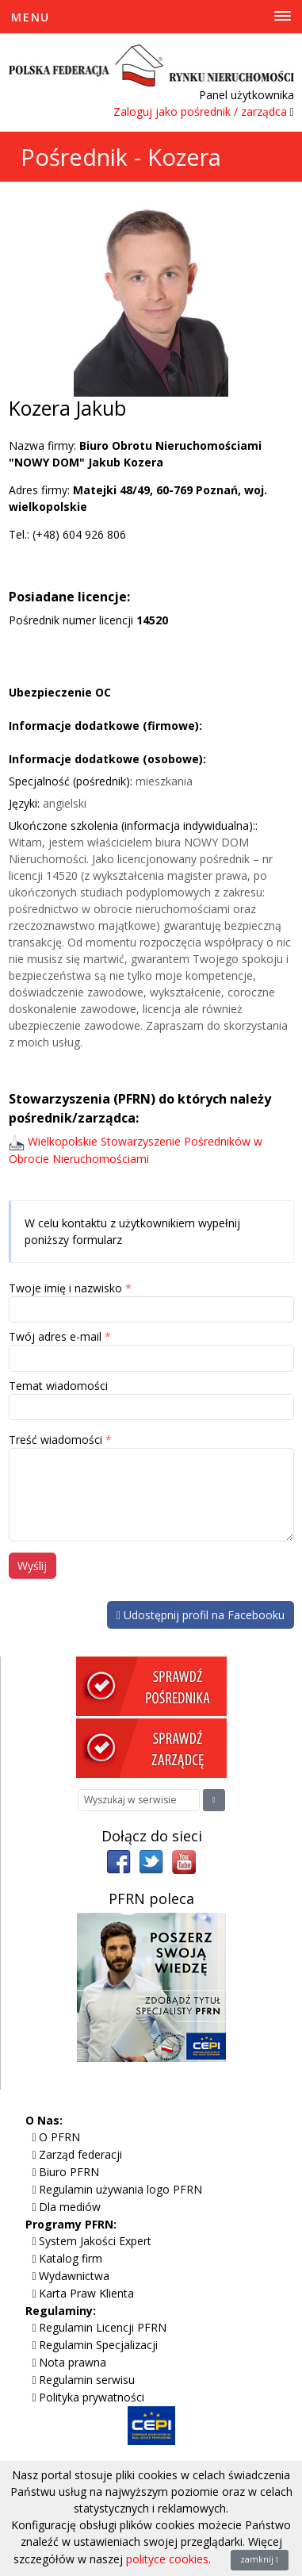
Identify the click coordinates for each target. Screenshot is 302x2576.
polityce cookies (167, 2558)
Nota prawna (72, 2362)
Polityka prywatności (91, 2397)
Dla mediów (70, 2206)
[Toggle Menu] (151, 16)
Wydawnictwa (74, 2275)
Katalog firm (70, 2258)
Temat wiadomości (58, 1385)
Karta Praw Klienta (86, 2293)
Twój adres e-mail (55, 1336)
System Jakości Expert (95, 2240)
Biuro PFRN (69, 2171)
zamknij (259, 2559)
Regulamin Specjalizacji (98, 2344)
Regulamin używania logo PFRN (120, 2189)
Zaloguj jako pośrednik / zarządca (200, 111)
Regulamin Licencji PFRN (102, 2327)
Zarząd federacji (80, 2154)
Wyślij (32, 1565)
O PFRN (59, 2136)
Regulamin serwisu (87, 2379)
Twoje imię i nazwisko (65, 1288)
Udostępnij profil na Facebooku (201, 1614)
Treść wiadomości (55, 1439)
